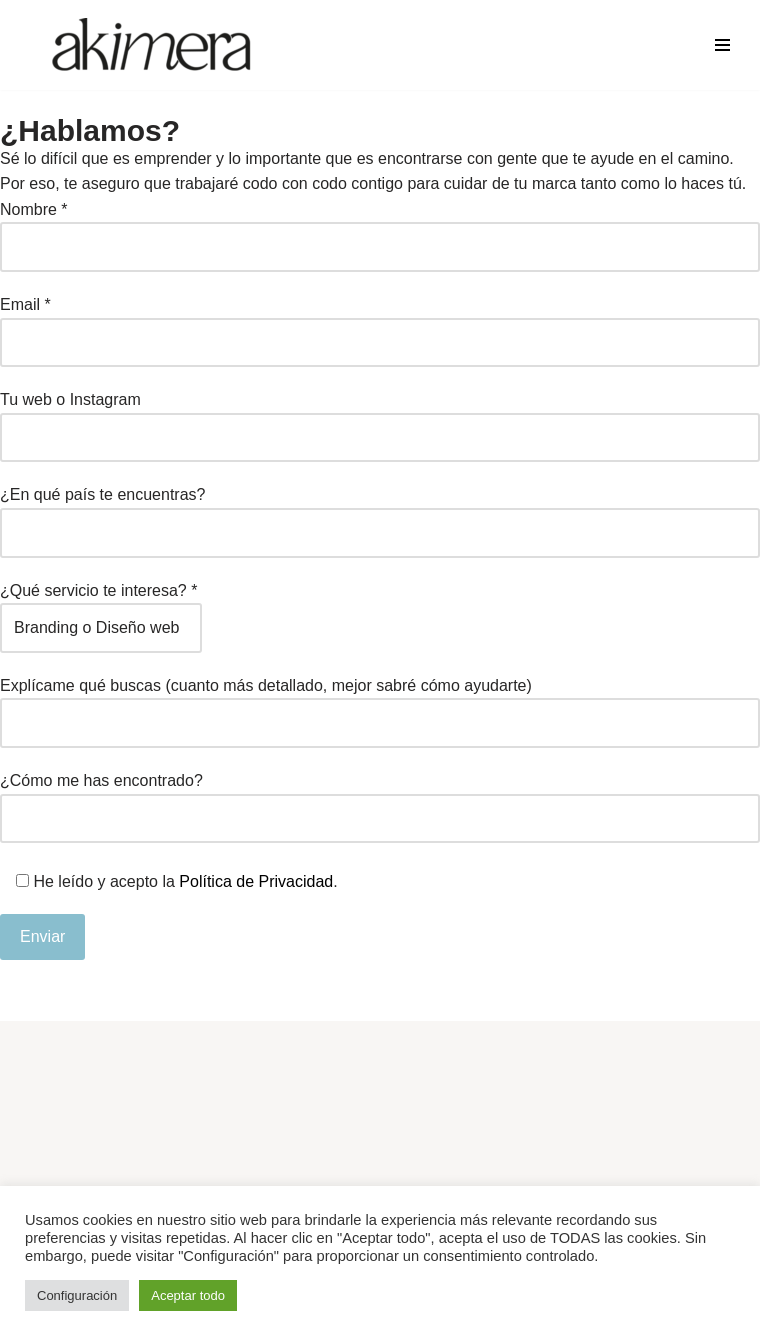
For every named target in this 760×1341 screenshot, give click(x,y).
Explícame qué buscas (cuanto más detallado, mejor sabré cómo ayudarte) (380, 704)
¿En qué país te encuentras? (380, 513)
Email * (380, 323)
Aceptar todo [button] (188, 1295)
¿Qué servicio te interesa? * (101, 609)
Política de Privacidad (256, 881)
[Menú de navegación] (722, 45)
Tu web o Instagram (380, 418)
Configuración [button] (77, 1295)
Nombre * (380, 228)
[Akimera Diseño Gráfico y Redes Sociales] (152, 45)
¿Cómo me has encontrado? (380, 799)
